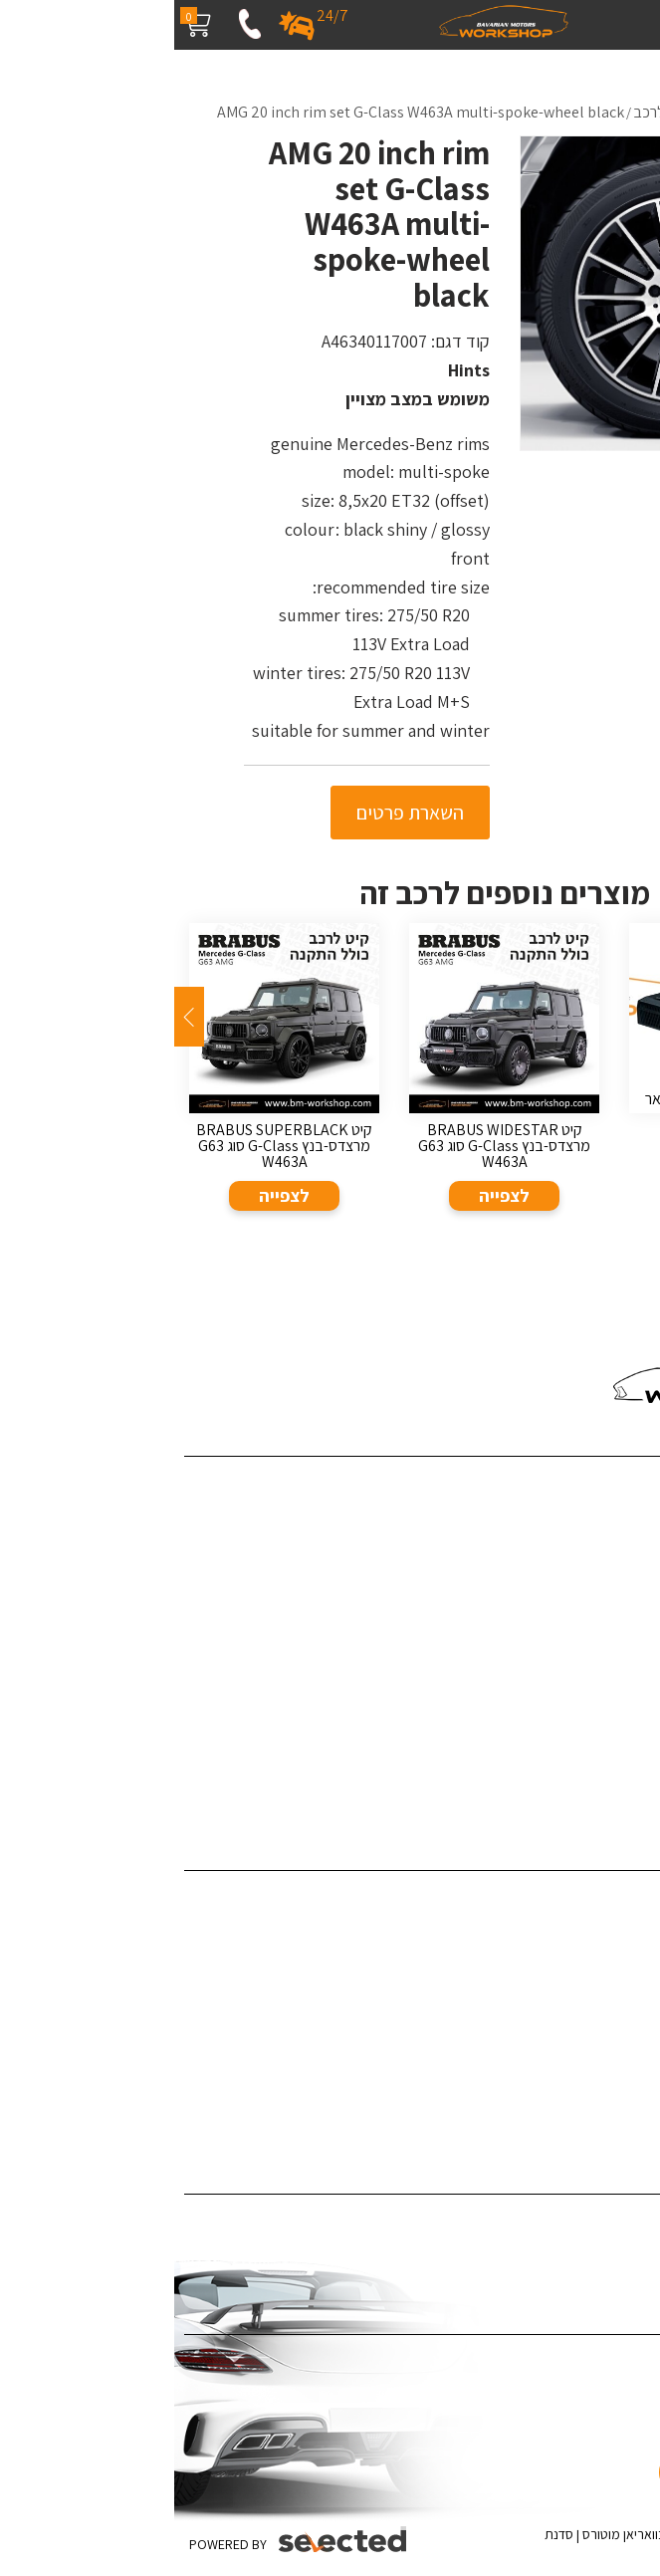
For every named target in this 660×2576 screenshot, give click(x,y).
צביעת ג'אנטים (608, 2050)
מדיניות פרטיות (607, 1728)
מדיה (635, 1605)
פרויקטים (624, 1544)
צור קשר (627, 1666)
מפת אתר (622, 1697)
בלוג (637, 1575)
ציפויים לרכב (613, 1959)
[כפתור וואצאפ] (587, 2441)
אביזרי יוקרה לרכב (598, 2081)
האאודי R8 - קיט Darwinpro (569, 1758)
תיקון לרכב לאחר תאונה (582, 2111)
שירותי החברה (609, 1514)
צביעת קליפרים (606, 2019)
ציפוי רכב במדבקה (596, 2222)
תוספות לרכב (611, 1990)
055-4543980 (570, 1321)
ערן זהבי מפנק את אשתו (581, 1788)
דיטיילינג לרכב (608, 1898)
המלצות (626, 1636)
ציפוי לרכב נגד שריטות (587, 2251)
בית (639, 1484)
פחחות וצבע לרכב (598, 1929)
